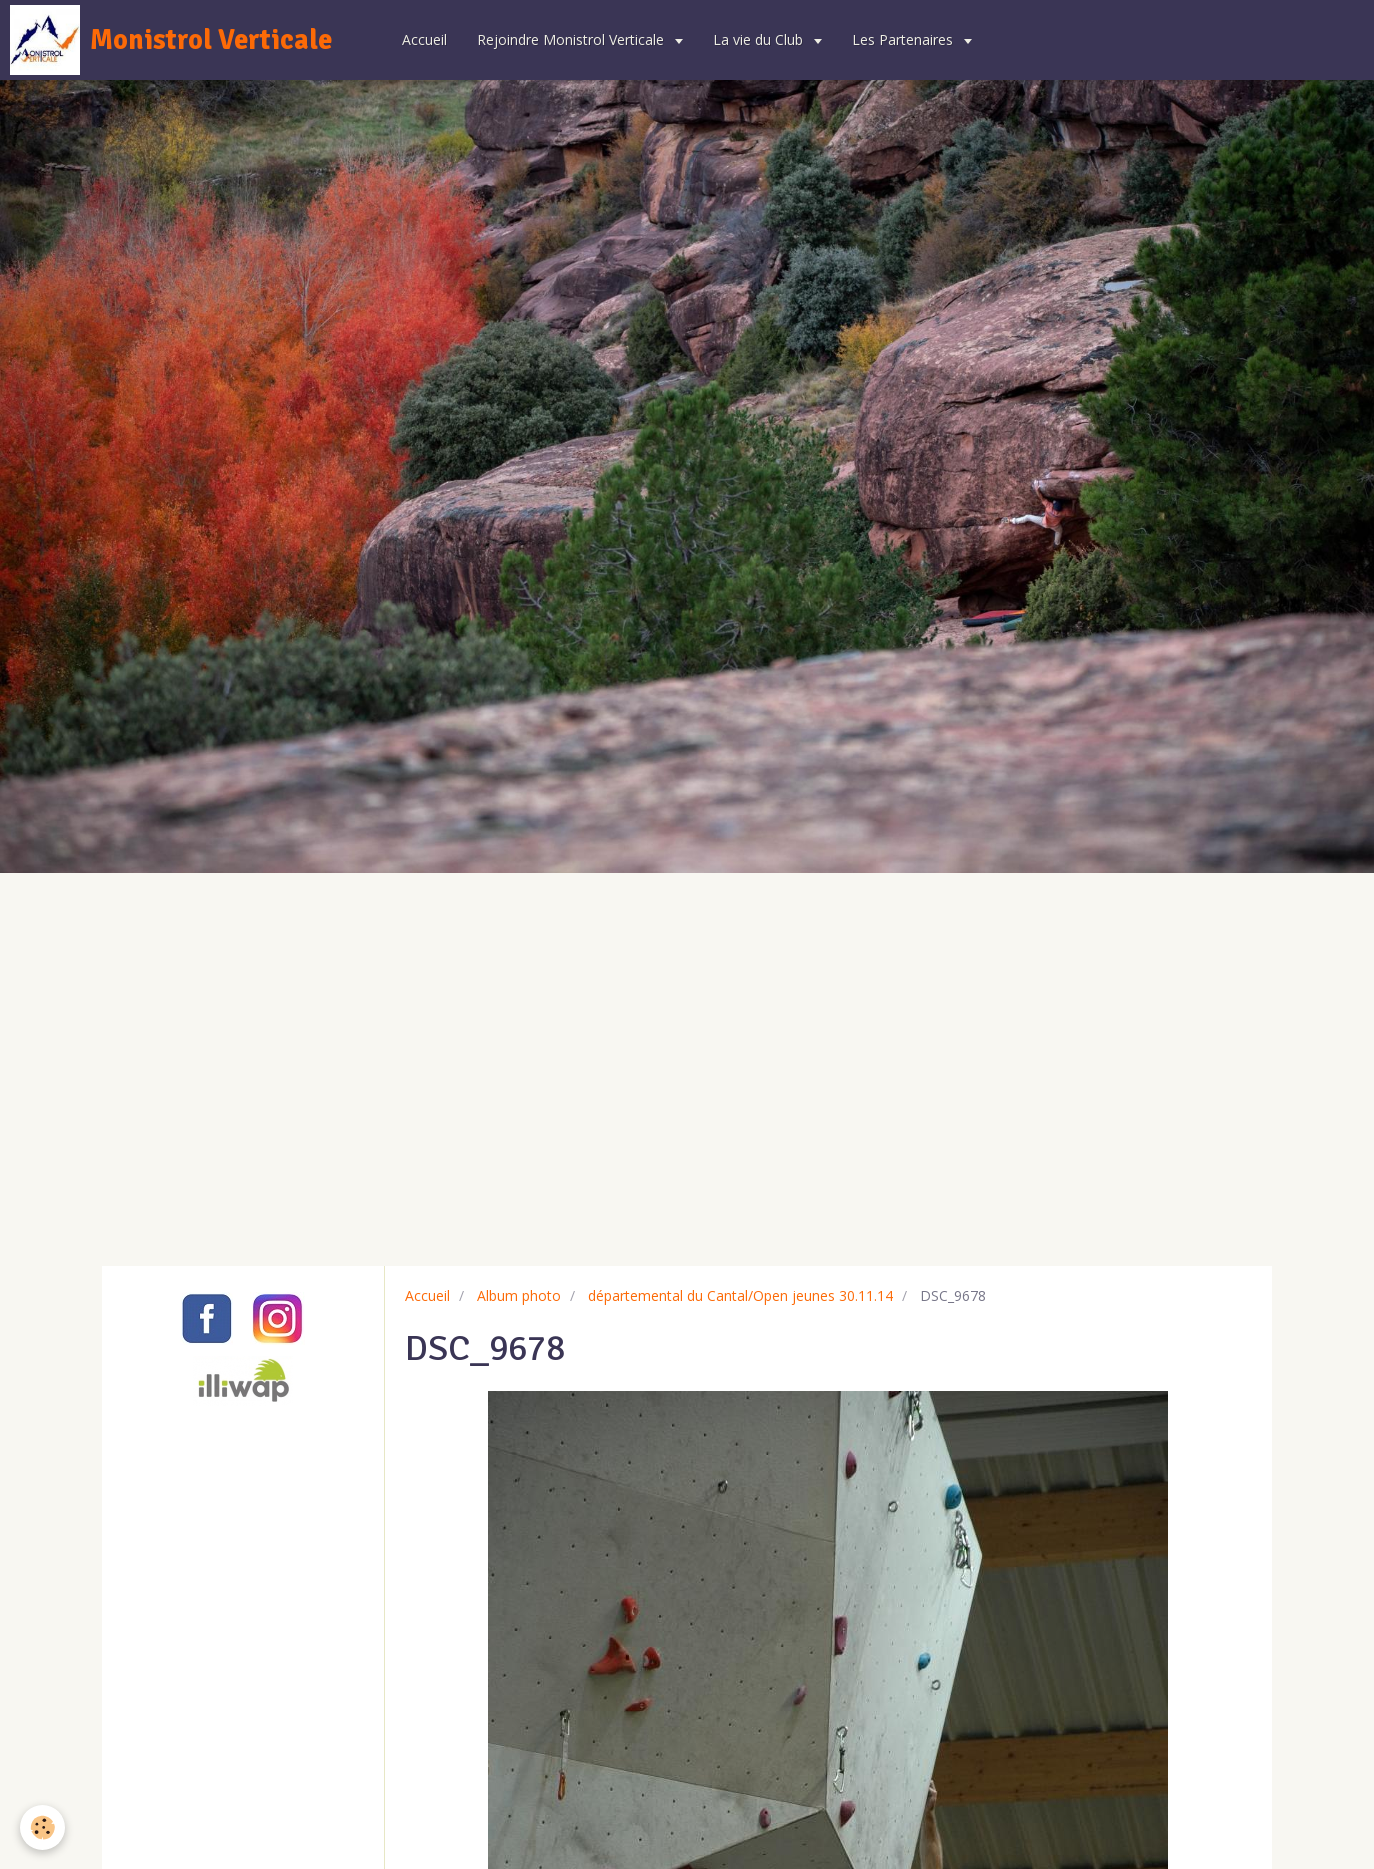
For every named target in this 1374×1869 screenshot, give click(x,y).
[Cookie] (42, 1827)
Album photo (519, 1295)
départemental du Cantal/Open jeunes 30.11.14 (740, 1295)
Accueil (424, 39)
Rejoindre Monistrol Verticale (572, 39)
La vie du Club (760, 39)
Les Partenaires (904, 39)
